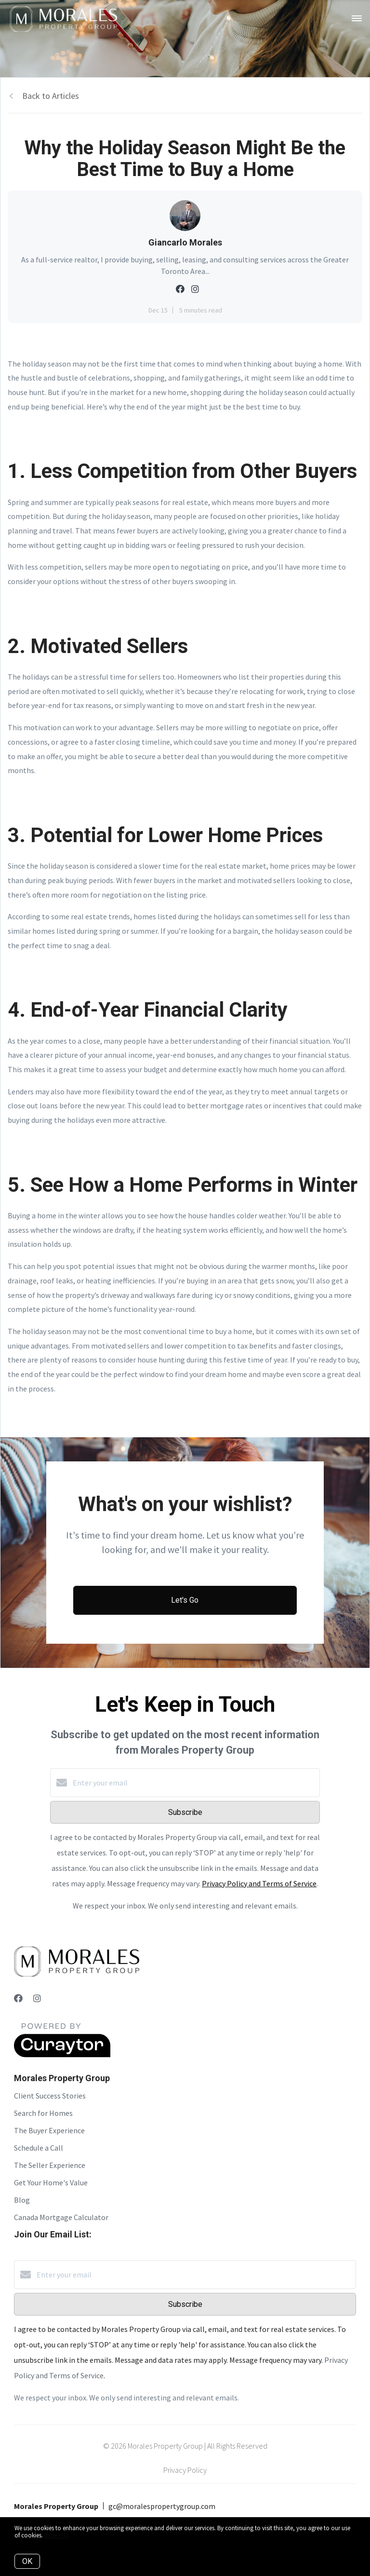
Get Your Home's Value (51, 2182)
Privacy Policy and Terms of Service (259, 1883)
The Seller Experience (49, 2165)
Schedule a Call (38, 2148)
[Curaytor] (62, 2054)
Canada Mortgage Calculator (61, 2217)
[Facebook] (18, 1998)
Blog (22, 2200)
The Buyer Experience (49, 2130)
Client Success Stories (50, 2095)
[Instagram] (37, 1998)
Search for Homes (43, 2113)
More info (56, 2535)
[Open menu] (357, 19)
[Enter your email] (195, 1782)
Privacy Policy (185, 2470)
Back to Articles (50, 95)
